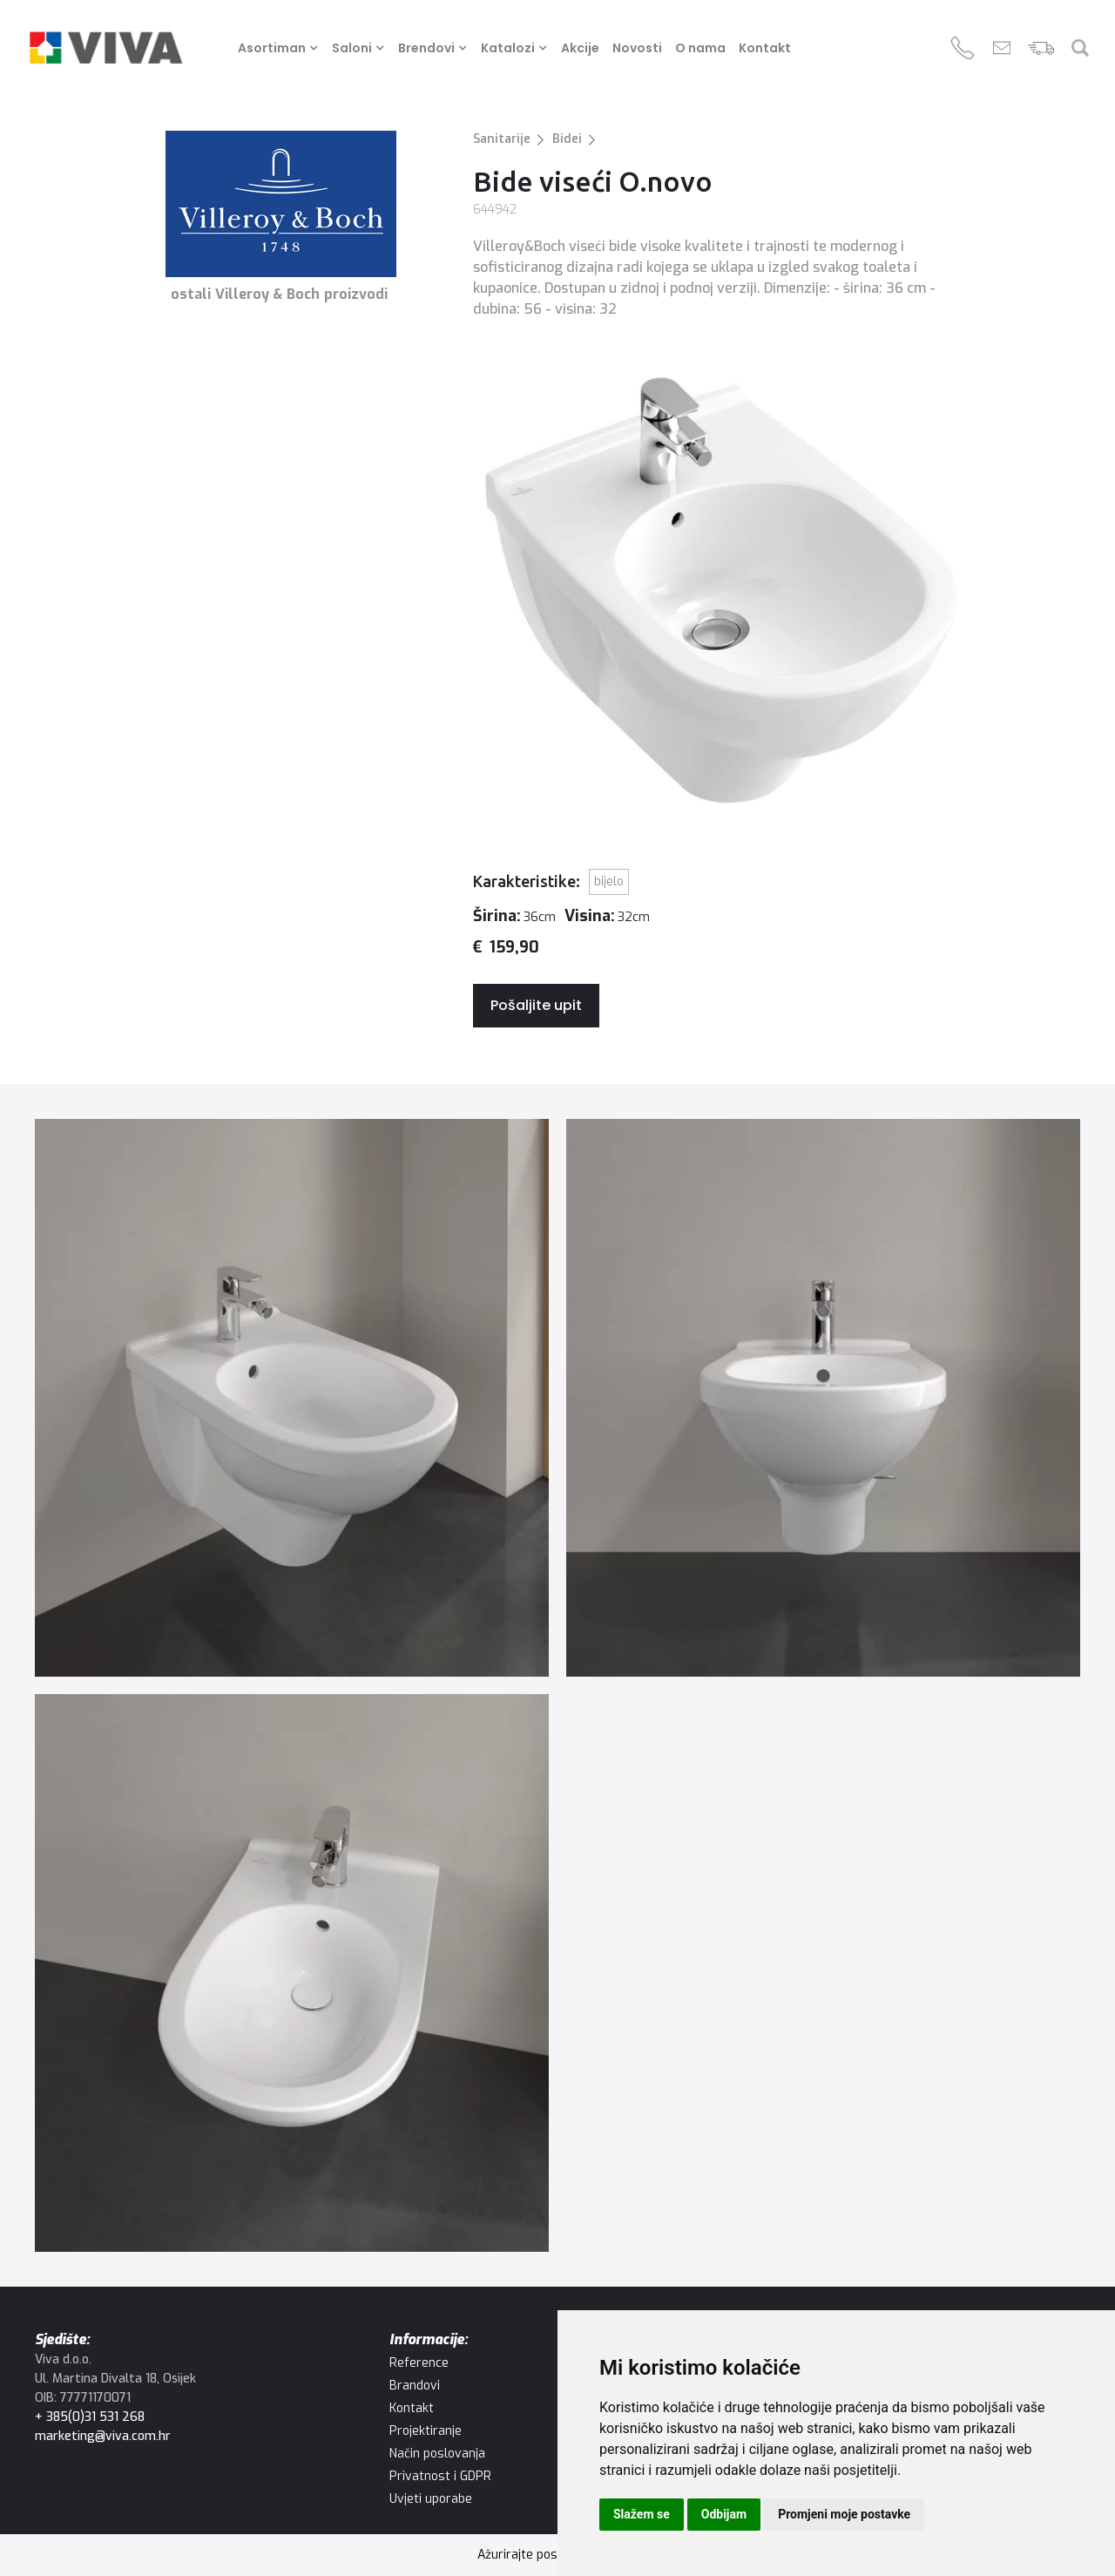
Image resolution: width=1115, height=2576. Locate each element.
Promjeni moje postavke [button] (844, 2514)
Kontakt (765, 48)
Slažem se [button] (641, 2514)
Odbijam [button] (724, 2514)
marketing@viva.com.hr (103, 2436)
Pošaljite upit (536, 1005)
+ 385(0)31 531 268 (90, 2417)
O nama (700, 48)
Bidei (567, 139)
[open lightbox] (292, 1398)
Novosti (637, 48)
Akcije (580, 48)
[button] (280, 48)
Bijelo (609, 881)
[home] (106, 48)
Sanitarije (501, 139)
